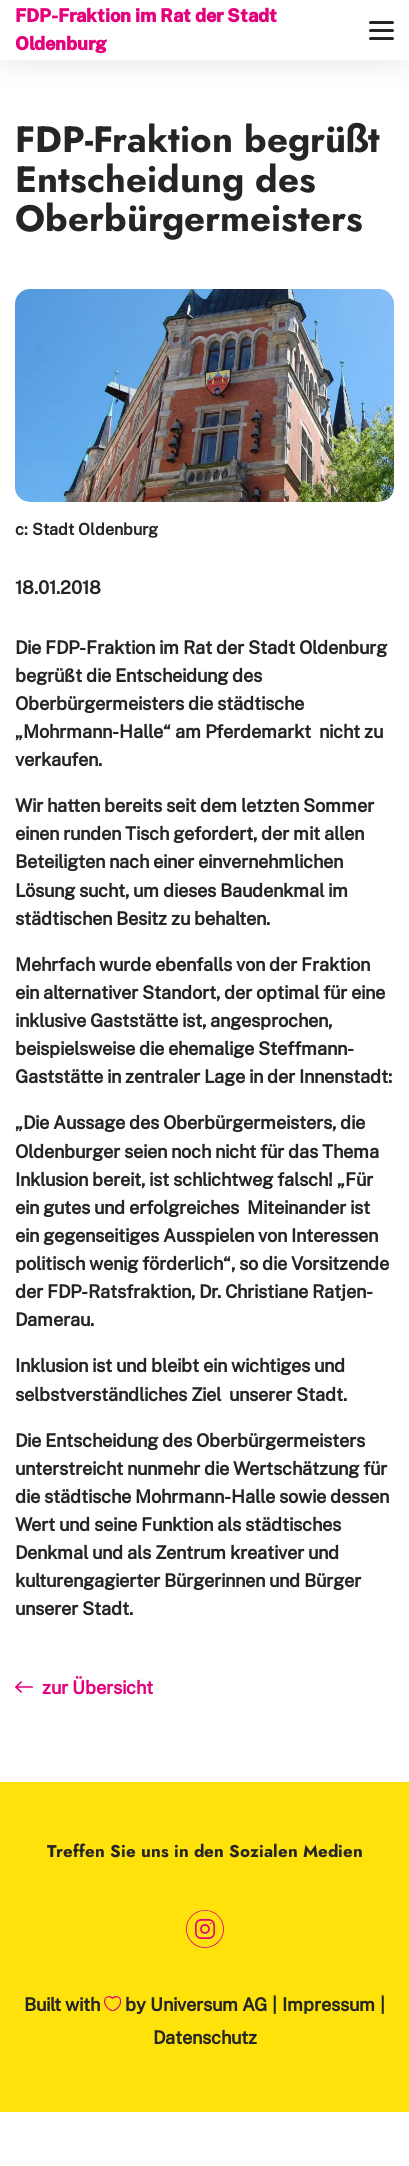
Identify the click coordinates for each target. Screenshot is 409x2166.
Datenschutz (205, 2037)
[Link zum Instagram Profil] (204, 1928)
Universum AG (208, 2004)
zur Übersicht (84, 1687)
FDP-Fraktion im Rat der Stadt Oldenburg (146, 29)
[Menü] (381, 30)
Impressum (328, 2004)
